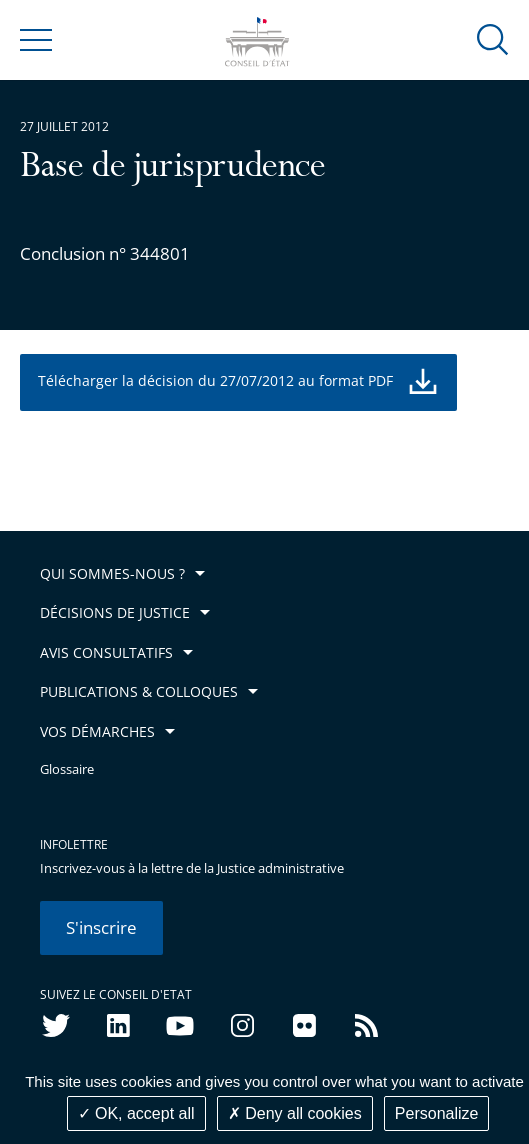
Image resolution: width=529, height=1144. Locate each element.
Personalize (437, 1113)
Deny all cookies (295, 1113)
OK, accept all (136, 1113)
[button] (493, 38)
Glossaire (67, 769)
